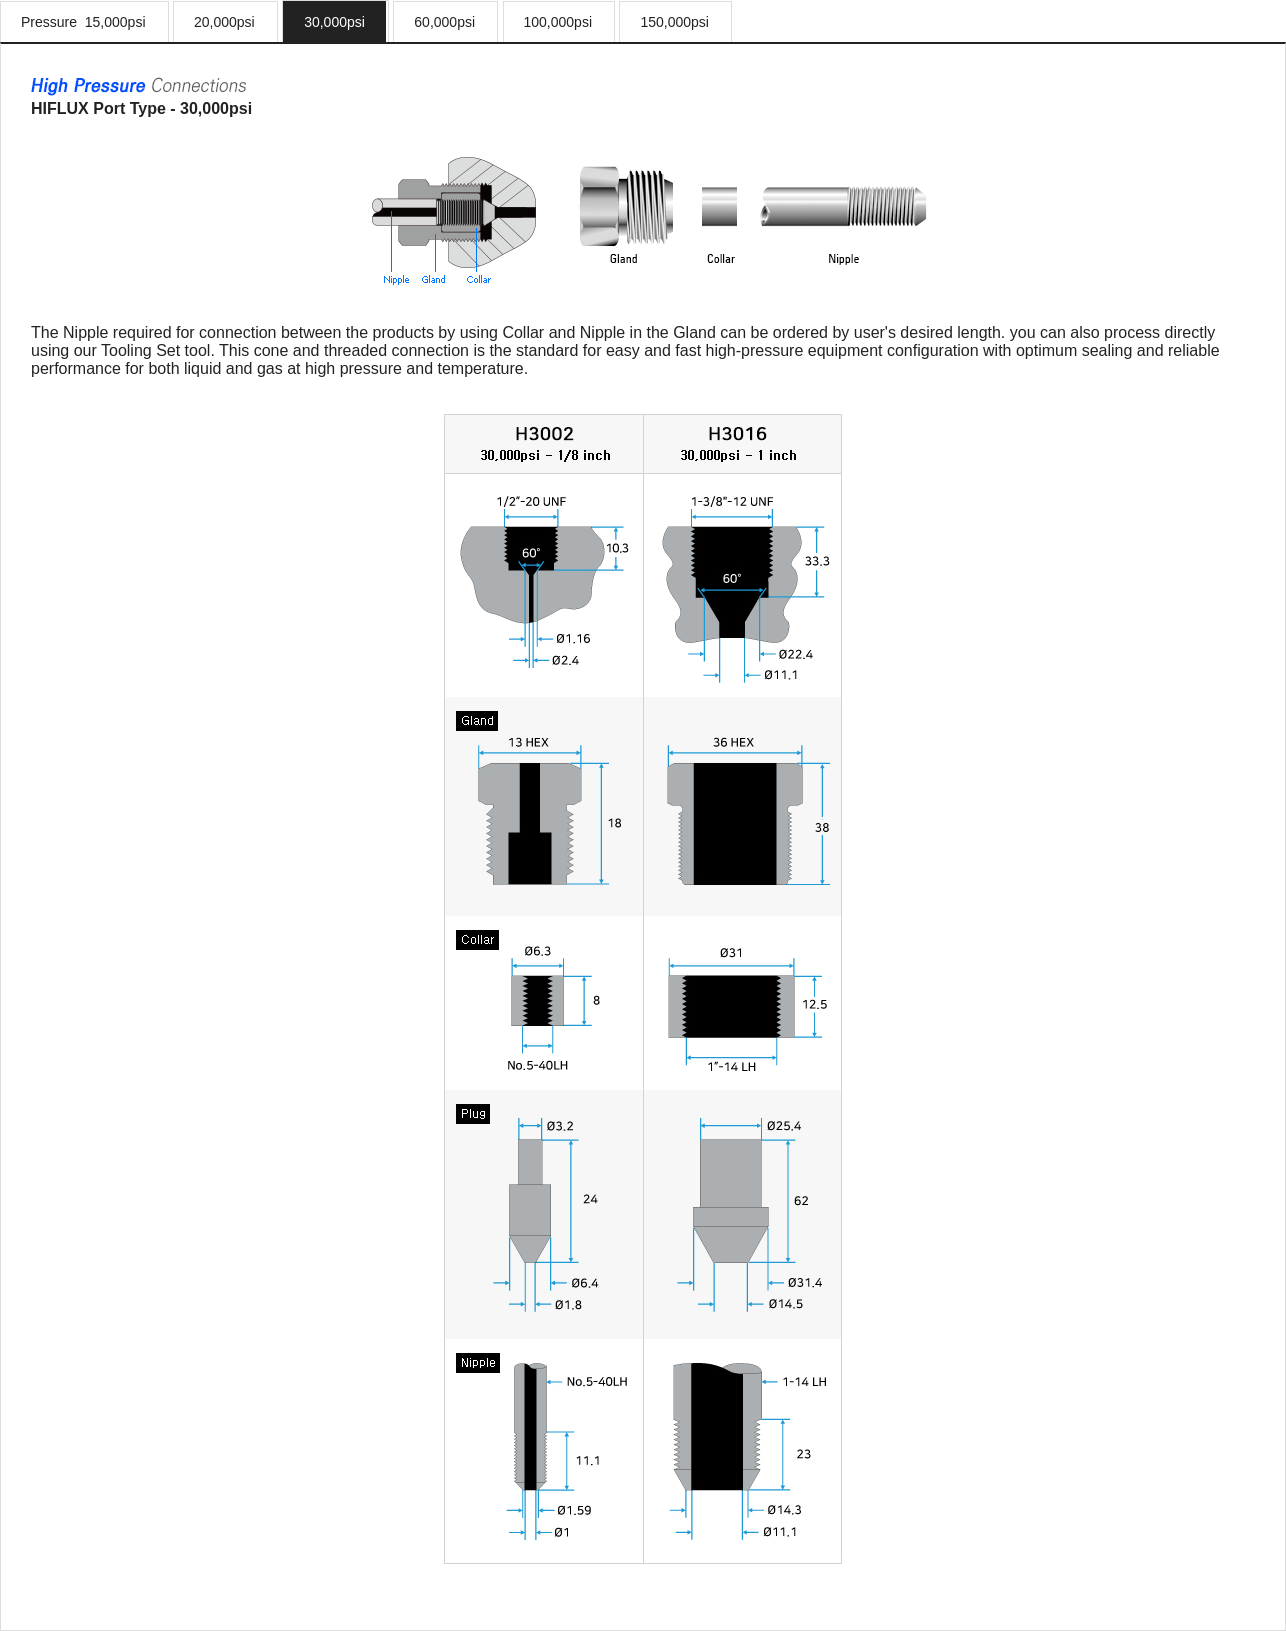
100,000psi (558, 22)
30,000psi (334, 22)
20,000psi (224, 22)
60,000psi (444, 22)
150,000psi (674, 22)
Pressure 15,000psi (83, 22)
